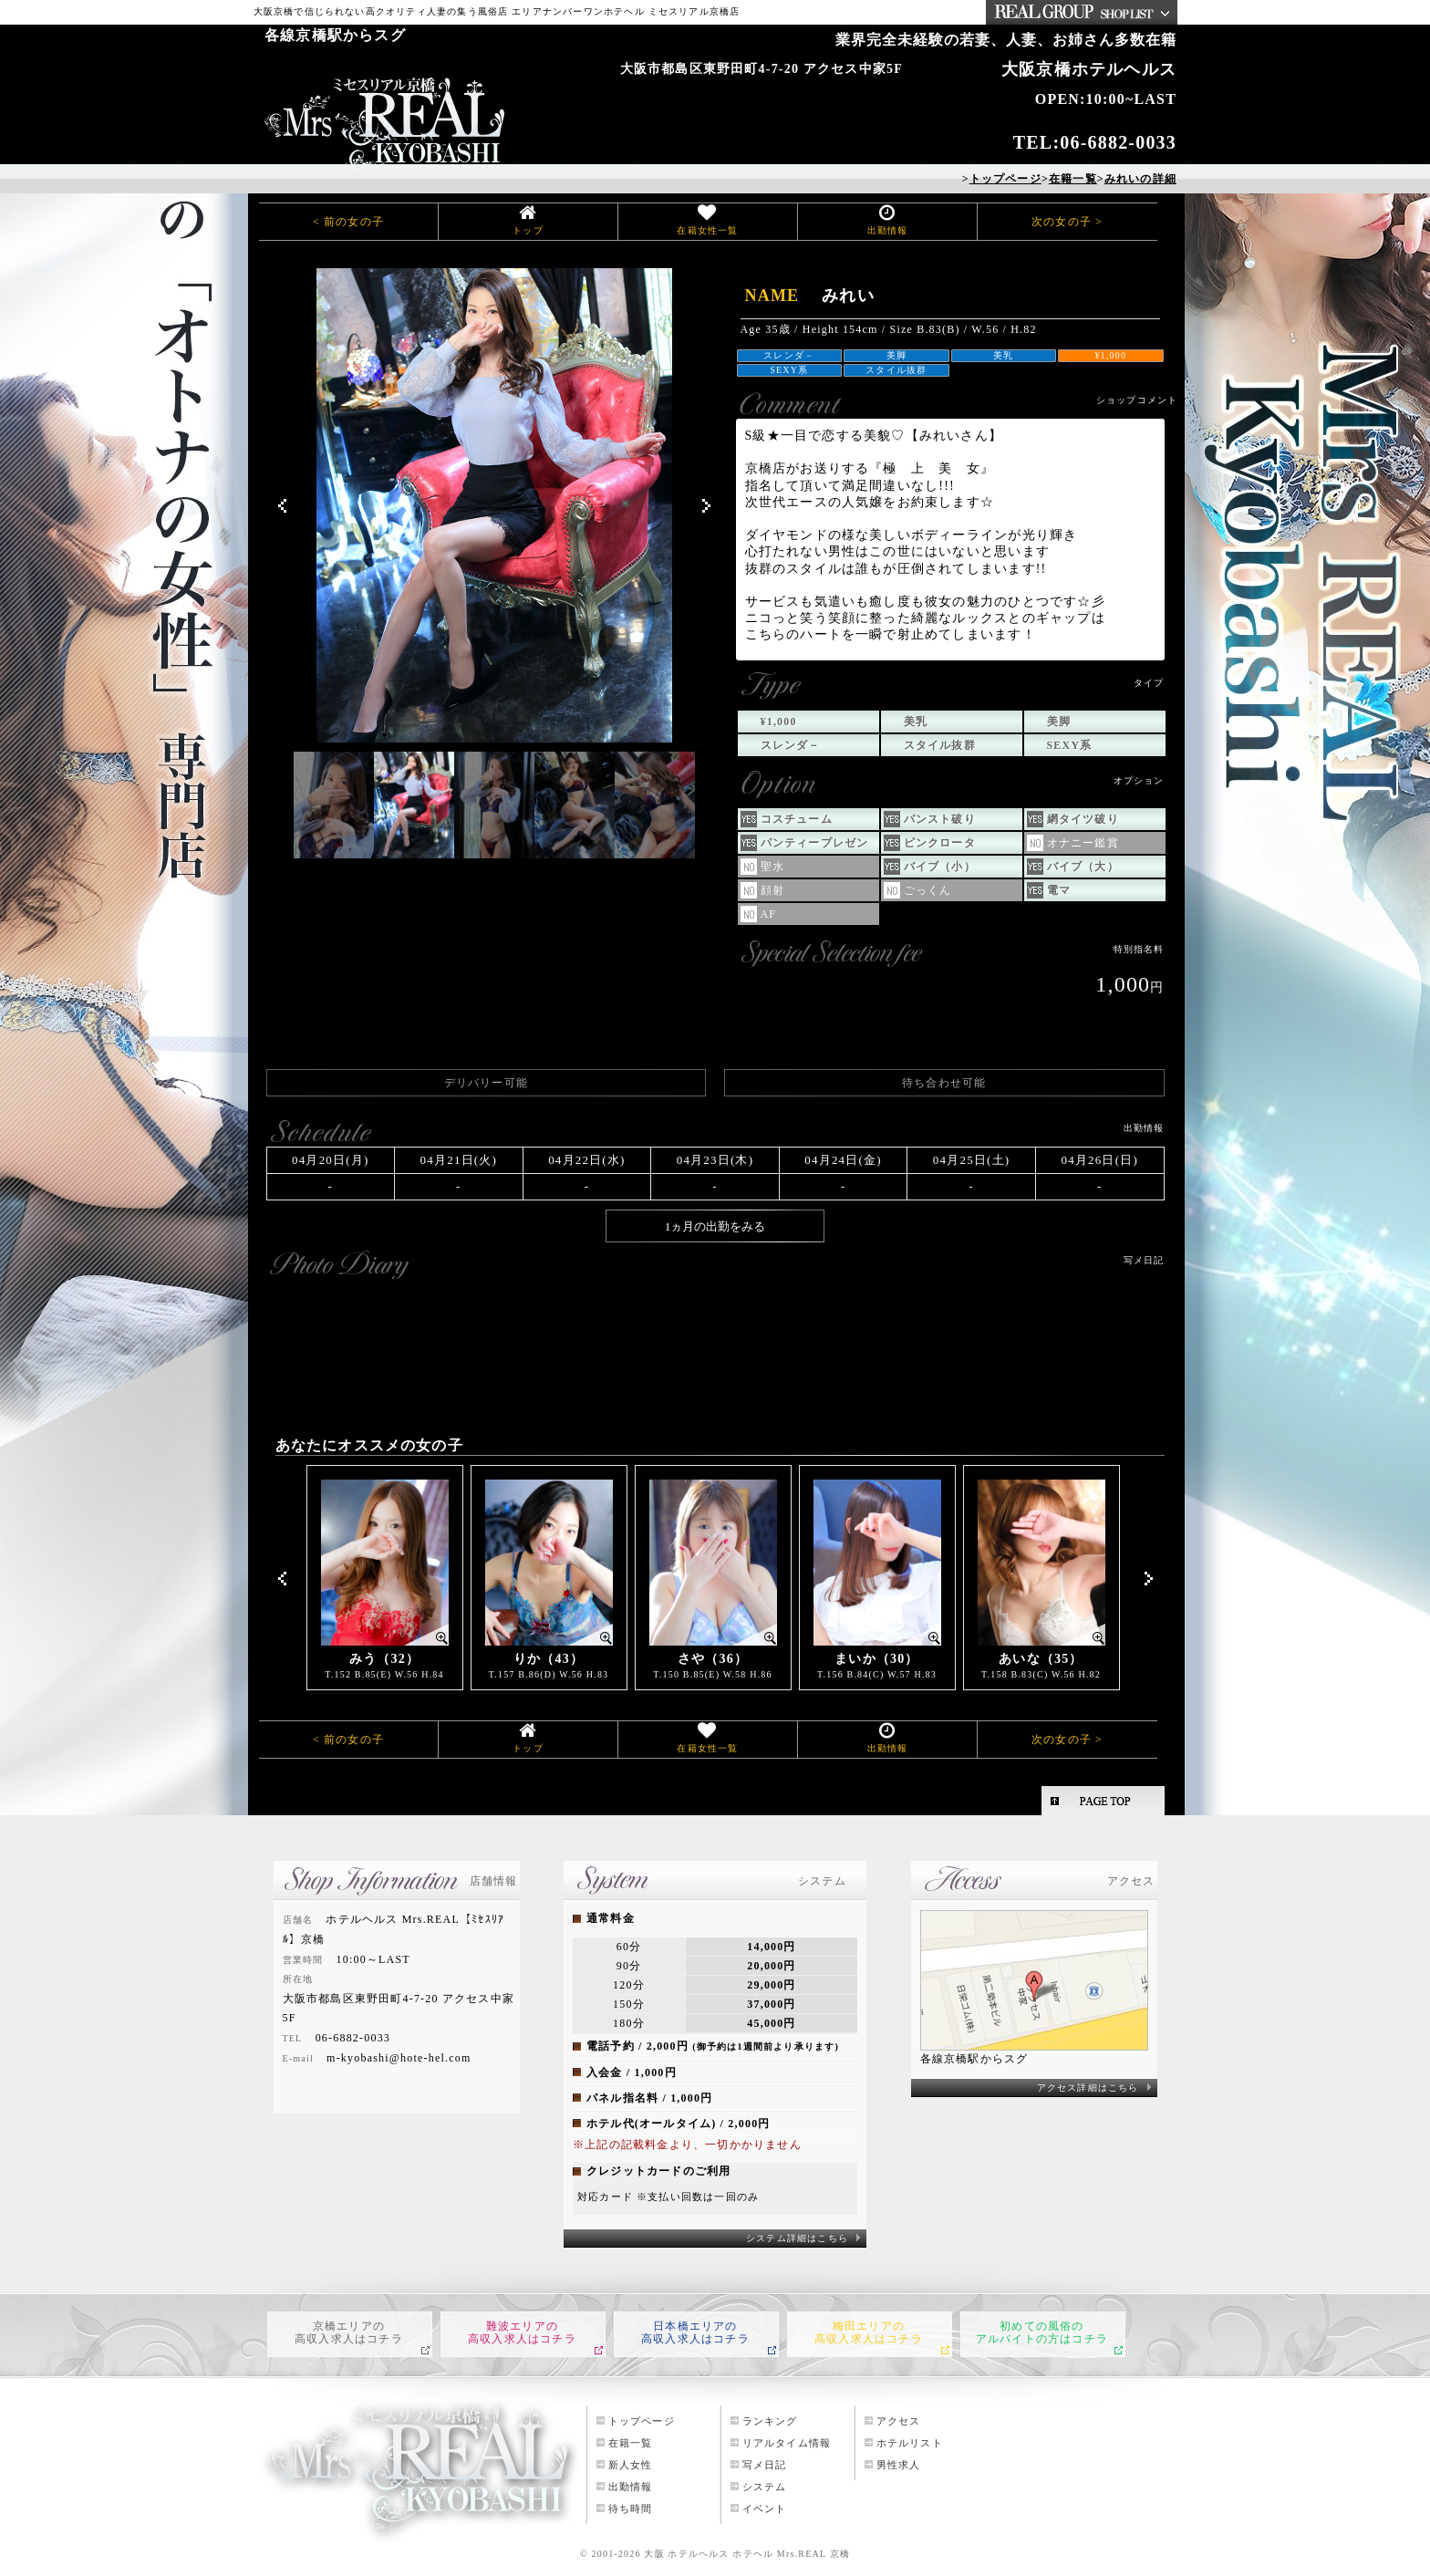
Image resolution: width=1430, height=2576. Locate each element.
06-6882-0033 (1118, 142)
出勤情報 (887, 230)
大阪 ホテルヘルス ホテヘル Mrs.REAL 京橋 (747, 2554)
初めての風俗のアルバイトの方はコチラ (1042, 2332)
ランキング (770, 2420)
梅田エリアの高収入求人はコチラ (868, 2332)
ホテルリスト (909, 2442)
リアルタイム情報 (787, 2442)
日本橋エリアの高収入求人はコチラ (695, 2332)
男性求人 (898, 2464)
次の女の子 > (1067, 221)
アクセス (898, 2420)
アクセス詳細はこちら (1088, 2088)
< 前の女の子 (348, 221)
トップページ (641, 2420)
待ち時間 (630, 2508)
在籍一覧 (630, 2442)
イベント (764, 2508)
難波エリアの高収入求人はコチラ (522, 2332)
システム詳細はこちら (797, 2238)
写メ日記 (764, 2464)
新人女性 (630, 2464)
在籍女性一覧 (707, 230)
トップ (528, 230)
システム (764, 2486)
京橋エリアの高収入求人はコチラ (349, 2332)
